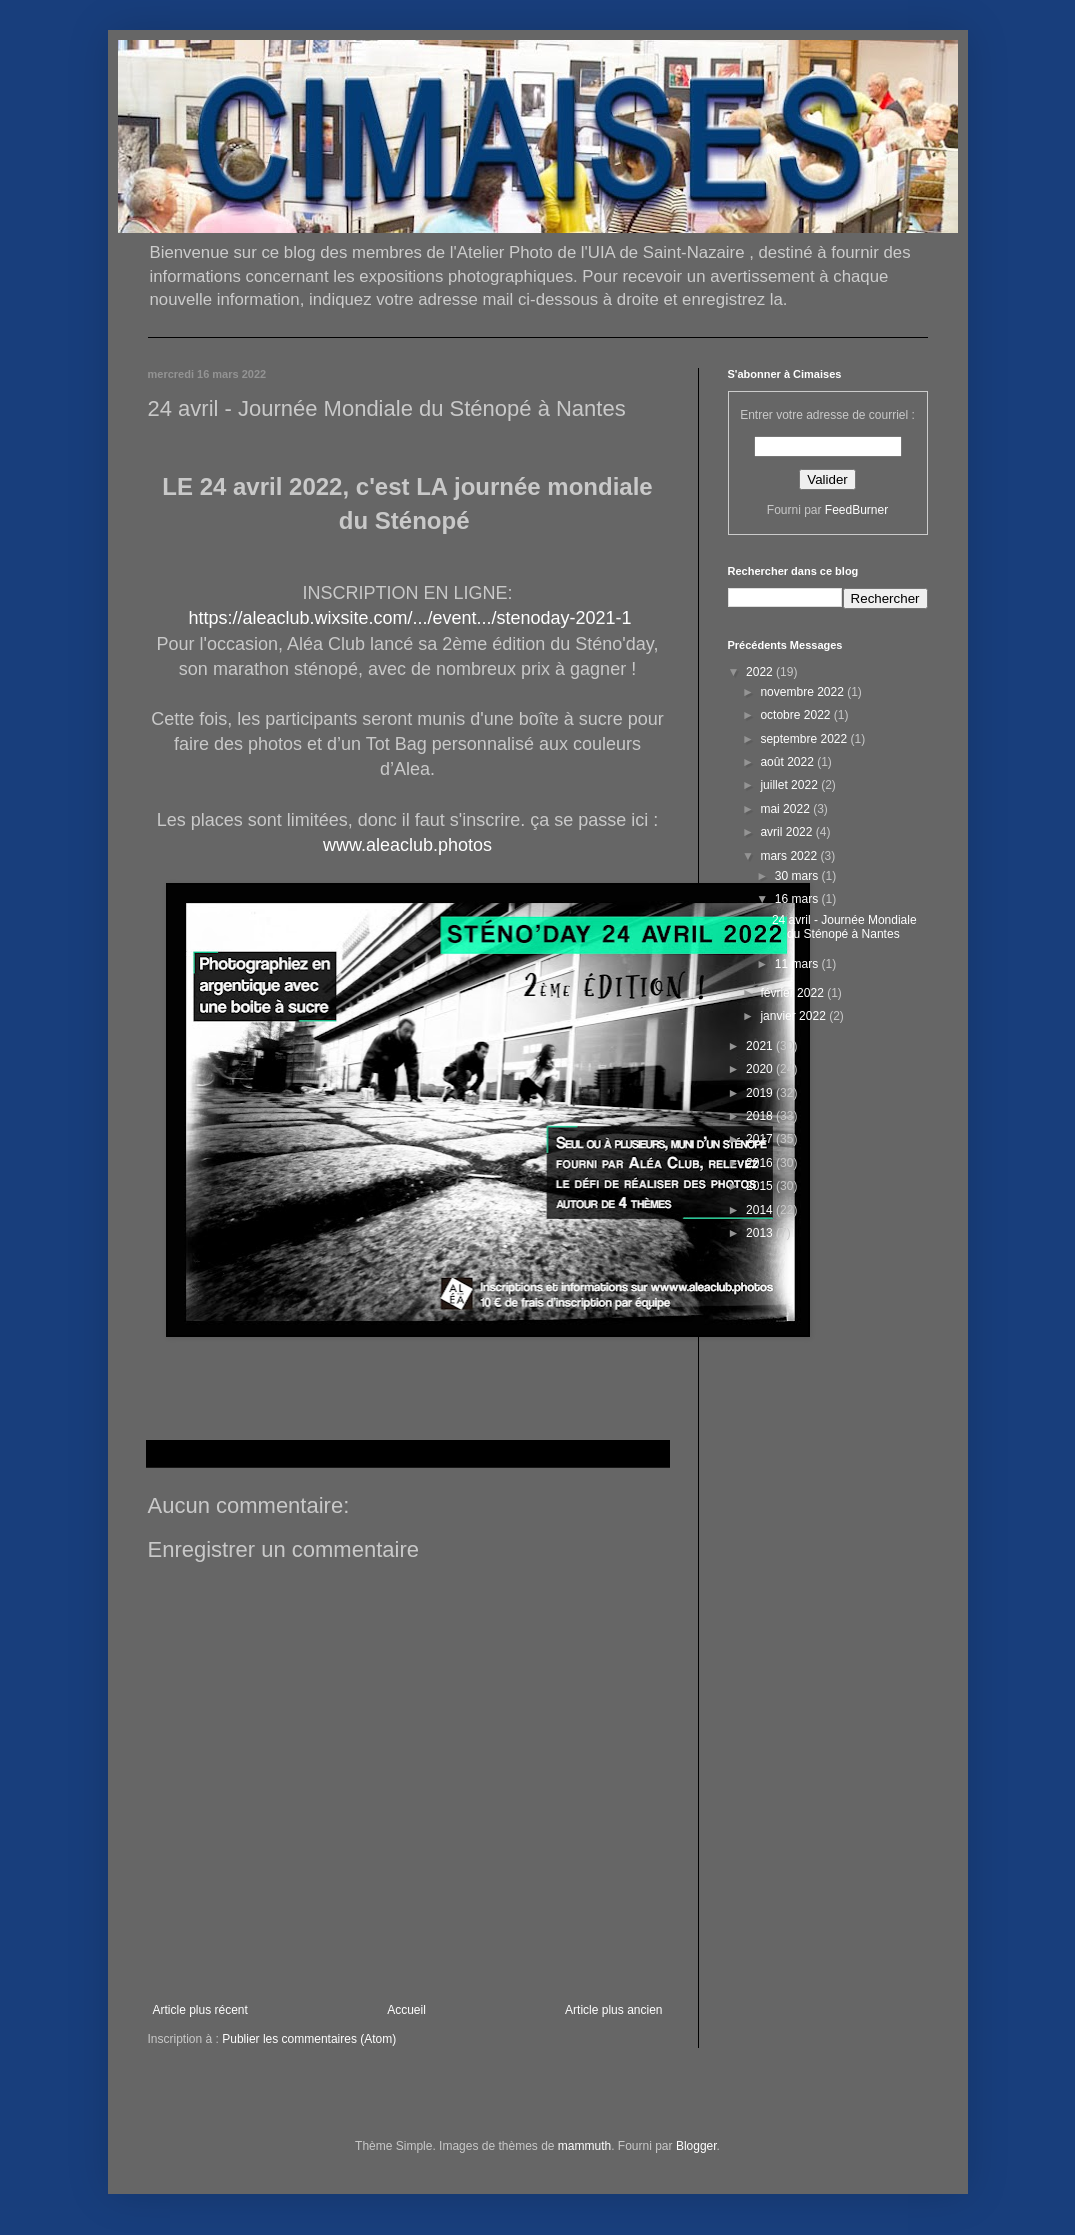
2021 (761, 1046)
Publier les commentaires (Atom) (309, 2039)
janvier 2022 (794, 1016)
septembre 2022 (805, 739)
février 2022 (793, 993)
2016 (761, 1163)
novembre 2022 (803, 692)
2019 (761, 1093)
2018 (761, 1116)
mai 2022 (786, 809)
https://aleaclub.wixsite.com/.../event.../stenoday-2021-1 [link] (409, 618)
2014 (761, 1210)
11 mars (798, 964)
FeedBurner (856, 510)
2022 (761, 672)
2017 (761, 1139)
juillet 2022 (790, 785)
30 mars (798, 876)
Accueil (406, 2010)
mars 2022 (790, 856)
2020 (761, 1069)
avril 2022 (787, 832)
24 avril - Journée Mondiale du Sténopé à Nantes (844, 927)
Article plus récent (200, 2010)
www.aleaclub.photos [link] (407, 845)
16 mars (798, 899)
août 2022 (788, 762)
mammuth (584, 2146)
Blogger (696, 2146)
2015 (761, 1186)
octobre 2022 (796, 715)
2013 (761, 1233)
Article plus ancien (613, 2010)
